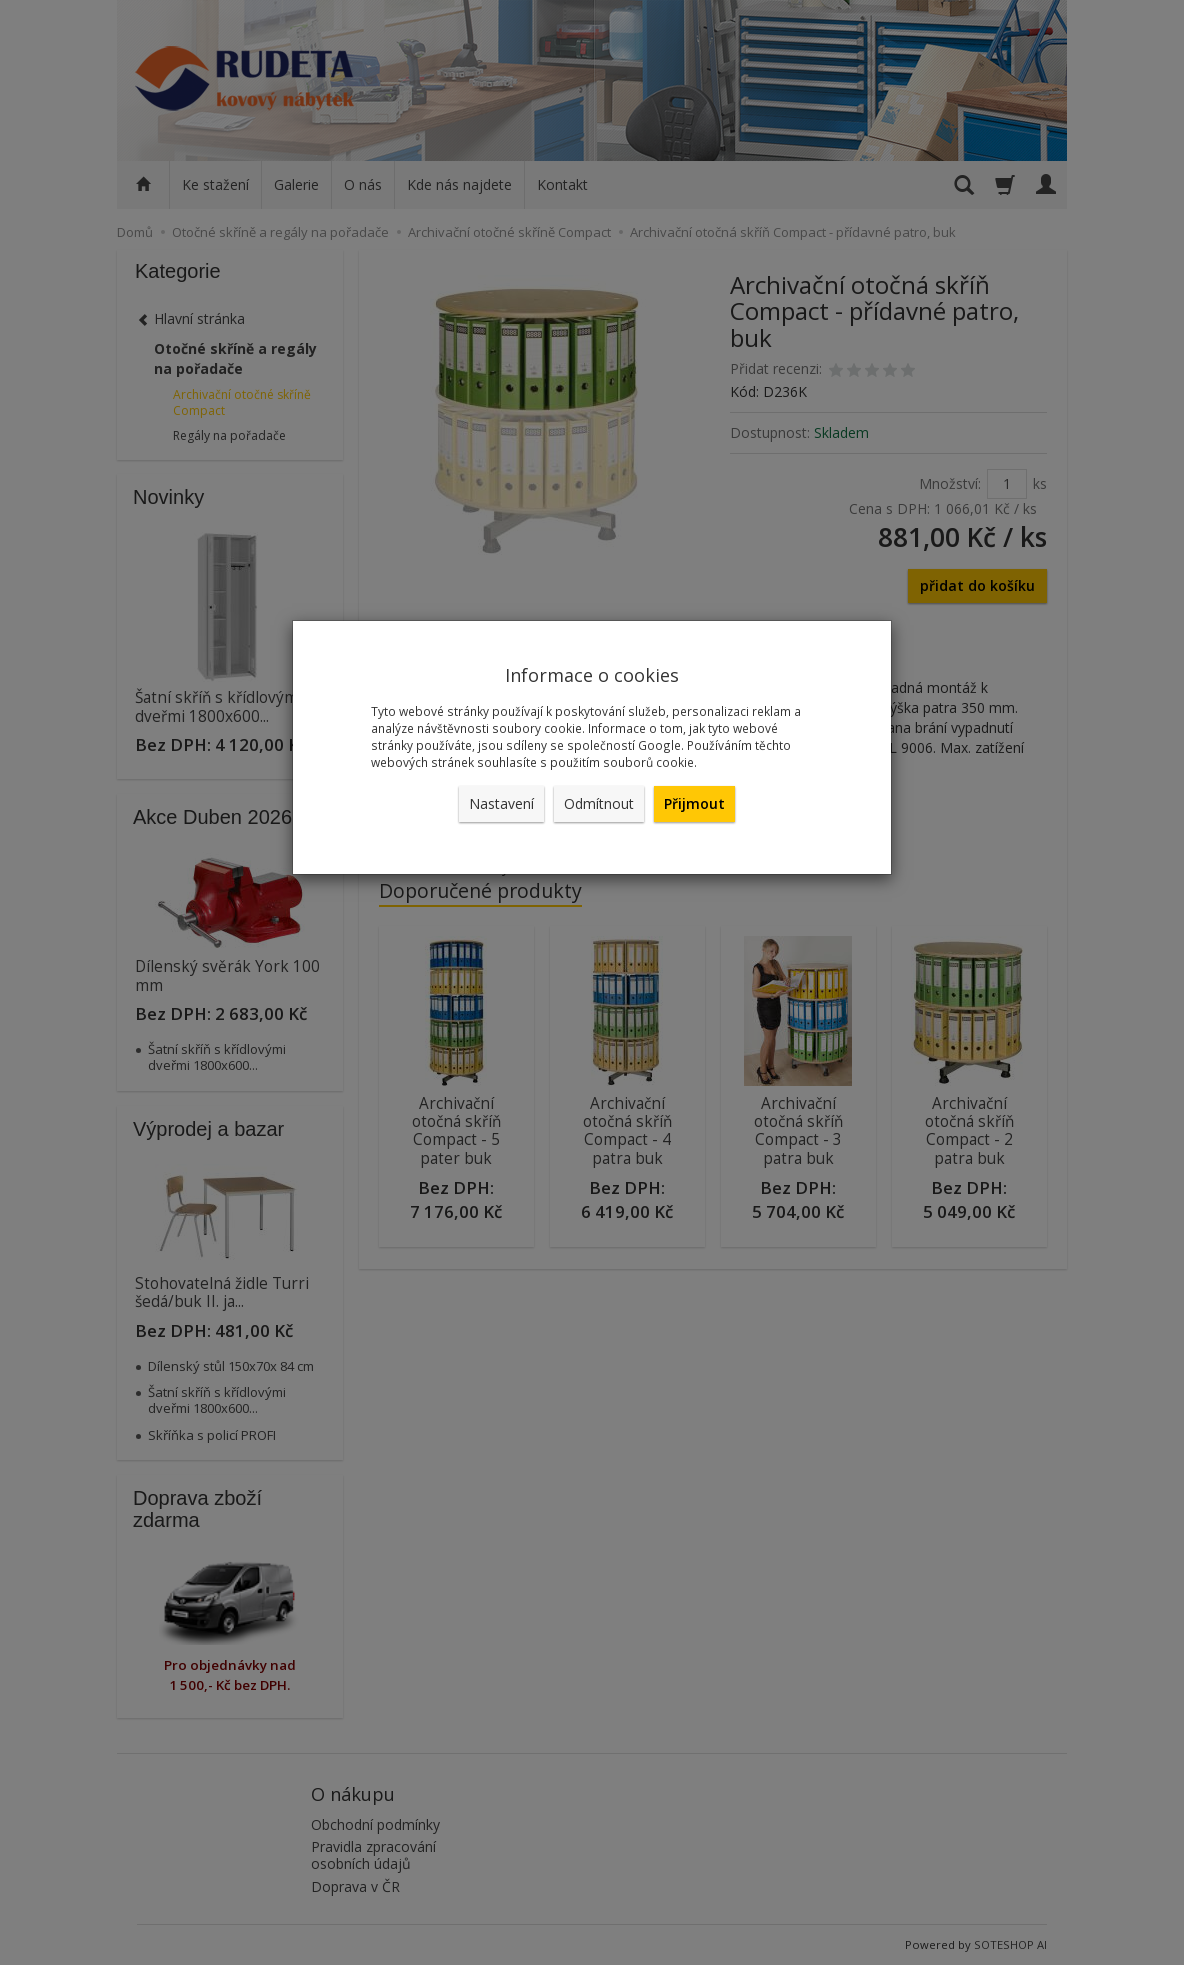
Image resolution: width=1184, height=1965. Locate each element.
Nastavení (501, 803)
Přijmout (694, 803)
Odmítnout (599, 803)
